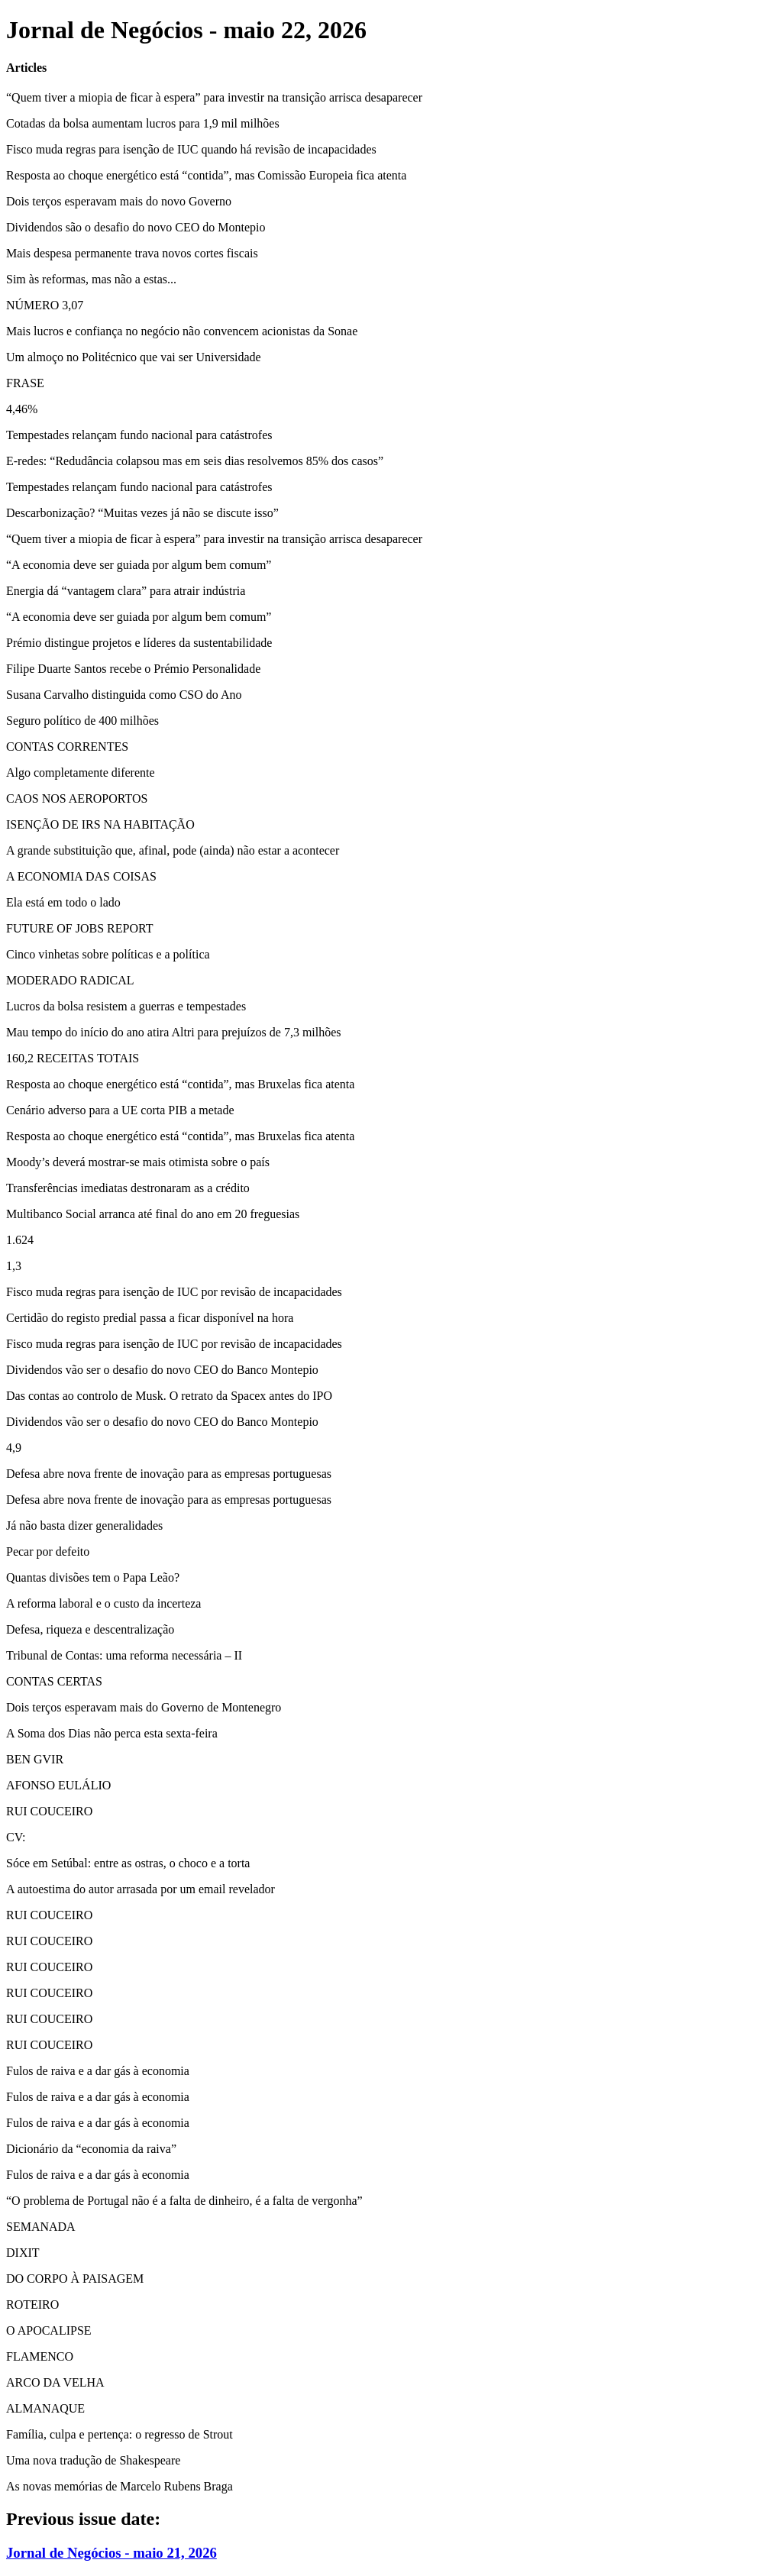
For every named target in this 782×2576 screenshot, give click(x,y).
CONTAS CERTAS (54, 1681)
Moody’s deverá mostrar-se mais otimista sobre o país (138, 1161)
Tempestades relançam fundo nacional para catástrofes (139, 434)
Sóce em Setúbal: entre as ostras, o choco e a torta (128, 1863)
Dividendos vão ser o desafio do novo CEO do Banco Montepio (162, 1369)
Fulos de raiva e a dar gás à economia (97, 2070)
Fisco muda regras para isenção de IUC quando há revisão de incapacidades (191, 149)
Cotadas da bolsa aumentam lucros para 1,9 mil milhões (143, 123)
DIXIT (23, 2252)
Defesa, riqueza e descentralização (90, 1629)
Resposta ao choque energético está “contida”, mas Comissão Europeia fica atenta (206, 175)
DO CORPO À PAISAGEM (75, 2278)
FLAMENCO (39, 2356)
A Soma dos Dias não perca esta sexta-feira (112, 1733)
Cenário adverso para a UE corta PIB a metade (120, 1110)
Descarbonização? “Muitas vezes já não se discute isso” (142, 512)
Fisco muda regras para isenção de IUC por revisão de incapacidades (174, 1291)
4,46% (21, 408)
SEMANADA (41, 2226)
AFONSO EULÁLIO (58, 1785)
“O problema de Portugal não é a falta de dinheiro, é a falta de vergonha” (184, 2200)
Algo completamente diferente (80, 772)
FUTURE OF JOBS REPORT (79, 928)
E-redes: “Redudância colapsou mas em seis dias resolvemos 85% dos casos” (194, 460)
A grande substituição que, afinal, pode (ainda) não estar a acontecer (172, 850)
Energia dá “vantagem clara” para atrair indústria (125, 590)
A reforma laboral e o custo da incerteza (103, 1603)
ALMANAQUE (45, 2408)
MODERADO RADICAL (70, 980)
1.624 (20, 1239)
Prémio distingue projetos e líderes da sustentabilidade (139, 642)
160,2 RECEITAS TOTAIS (72, 1058)
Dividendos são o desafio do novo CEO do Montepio (136, 227)
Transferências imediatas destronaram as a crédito (128, 1187)
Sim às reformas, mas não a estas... (91, 279)
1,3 (13, 1265)
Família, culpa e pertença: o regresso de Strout (119, 2434)
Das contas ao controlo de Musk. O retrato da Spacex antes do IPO (169, 1395)
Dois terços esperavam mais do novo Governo (118, 201)
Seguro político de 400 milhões (82, 720)
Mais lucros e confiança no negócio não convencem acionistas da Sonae (181, 331)
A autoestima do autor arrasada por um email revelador (140, 1889)
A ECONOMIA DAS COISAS (81, 876)
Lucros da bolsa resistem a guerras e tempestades (126, 1006)
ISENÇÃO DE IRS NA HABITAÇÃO (100, 824)
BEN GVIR (34, 1759)
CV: (15, 1837)
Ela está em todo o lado (63, 902)
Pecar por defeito (47, 1551)
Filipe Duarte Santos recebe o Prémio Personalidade (133, 668)
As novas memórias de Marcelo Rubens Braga (119, 2486)
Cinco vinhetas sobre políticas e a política (108, 954)
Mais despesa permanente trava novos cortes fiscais (132, 253)
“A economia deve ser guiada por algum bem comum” (138, 564)
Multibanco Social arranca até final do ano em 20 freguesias (152, 1213)
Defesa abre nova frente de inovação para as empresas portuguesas (168, 1473)
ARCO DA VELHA (55, 2382)
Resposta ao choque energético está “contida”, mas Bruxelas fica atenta (180, 1084)
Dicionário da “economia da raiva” (91, 2148)
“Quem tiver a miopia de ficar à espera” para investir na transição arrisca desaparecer (214, 97)
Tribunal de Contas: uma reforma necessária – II (124, 1655)
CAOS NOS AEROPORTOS (76, 798)
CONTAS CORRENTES (67, 746)
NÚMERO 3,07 (44, 305)
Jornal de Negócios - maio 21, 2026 (111, 2553)
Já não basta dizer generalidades (84, 1525)
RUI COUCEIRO (49, 1811)
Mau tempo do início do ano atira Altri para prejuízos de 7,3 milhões (173, 1032)
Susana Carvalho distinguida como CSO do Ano (123, 694)
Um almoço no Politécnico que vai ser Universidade (133, 357)
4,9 (13, 1447)
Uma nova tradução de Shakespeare (93, 2460)
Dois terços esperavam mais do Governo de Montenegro (143, 1707)
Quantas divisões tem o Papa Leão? (92, 1577)
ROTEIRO (32, 2304)
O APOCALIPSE (49, 2330)
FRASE (25, 383)
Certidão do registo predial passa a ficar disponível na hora (149, 1317)
